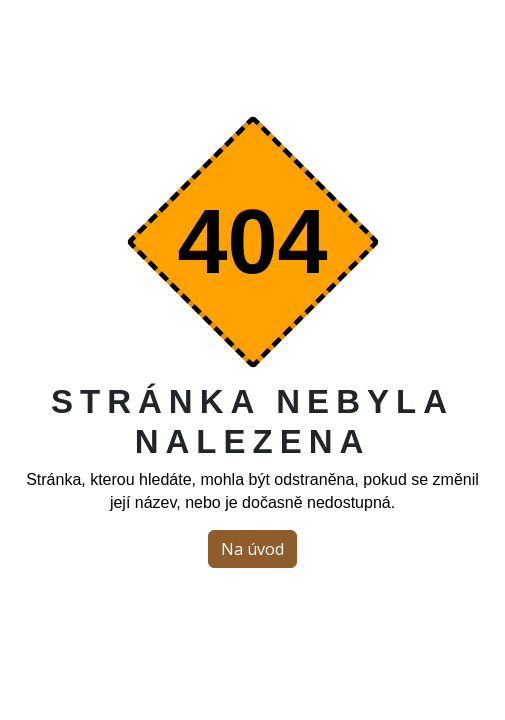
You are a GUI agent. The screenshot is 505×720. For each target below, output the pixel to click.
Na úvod (252, 549)
